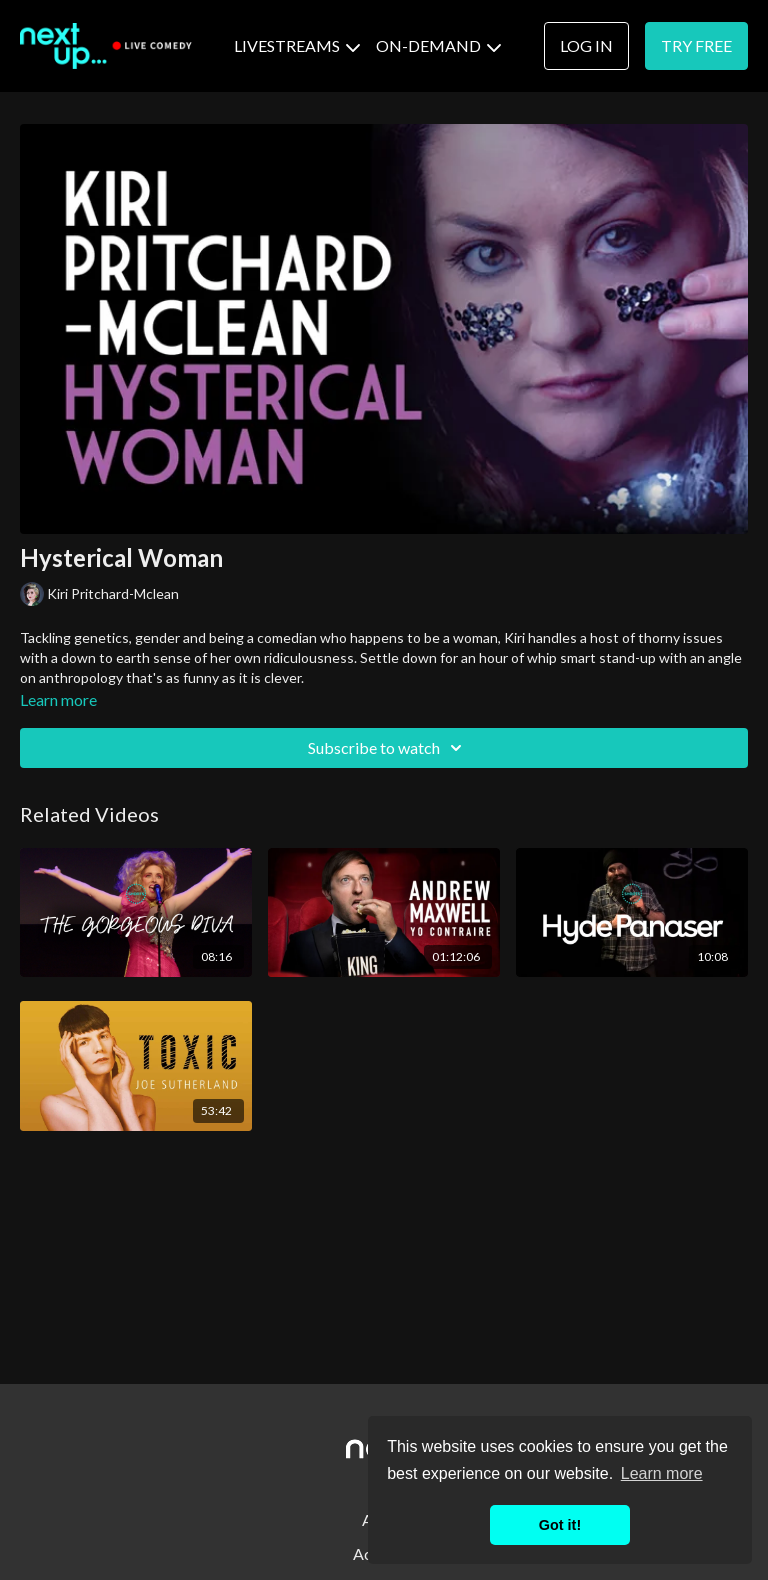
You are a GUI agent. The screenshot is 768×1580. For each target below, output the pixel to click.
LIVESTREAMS (297, 45)
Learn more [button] (662, 1473)
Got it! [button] (560, 1525)
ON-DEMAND (438, 45)
